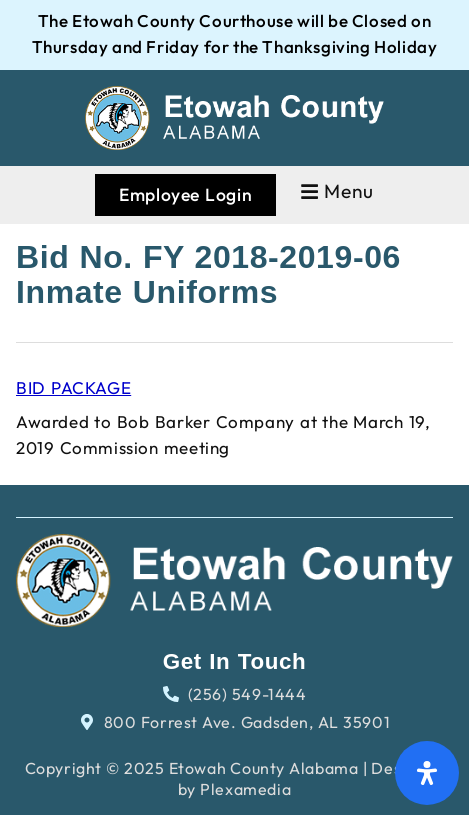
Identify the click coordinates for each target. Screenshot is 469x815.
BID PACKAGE (73, 387)
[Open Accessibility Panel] (427, 773)
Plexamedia (245, 789)
